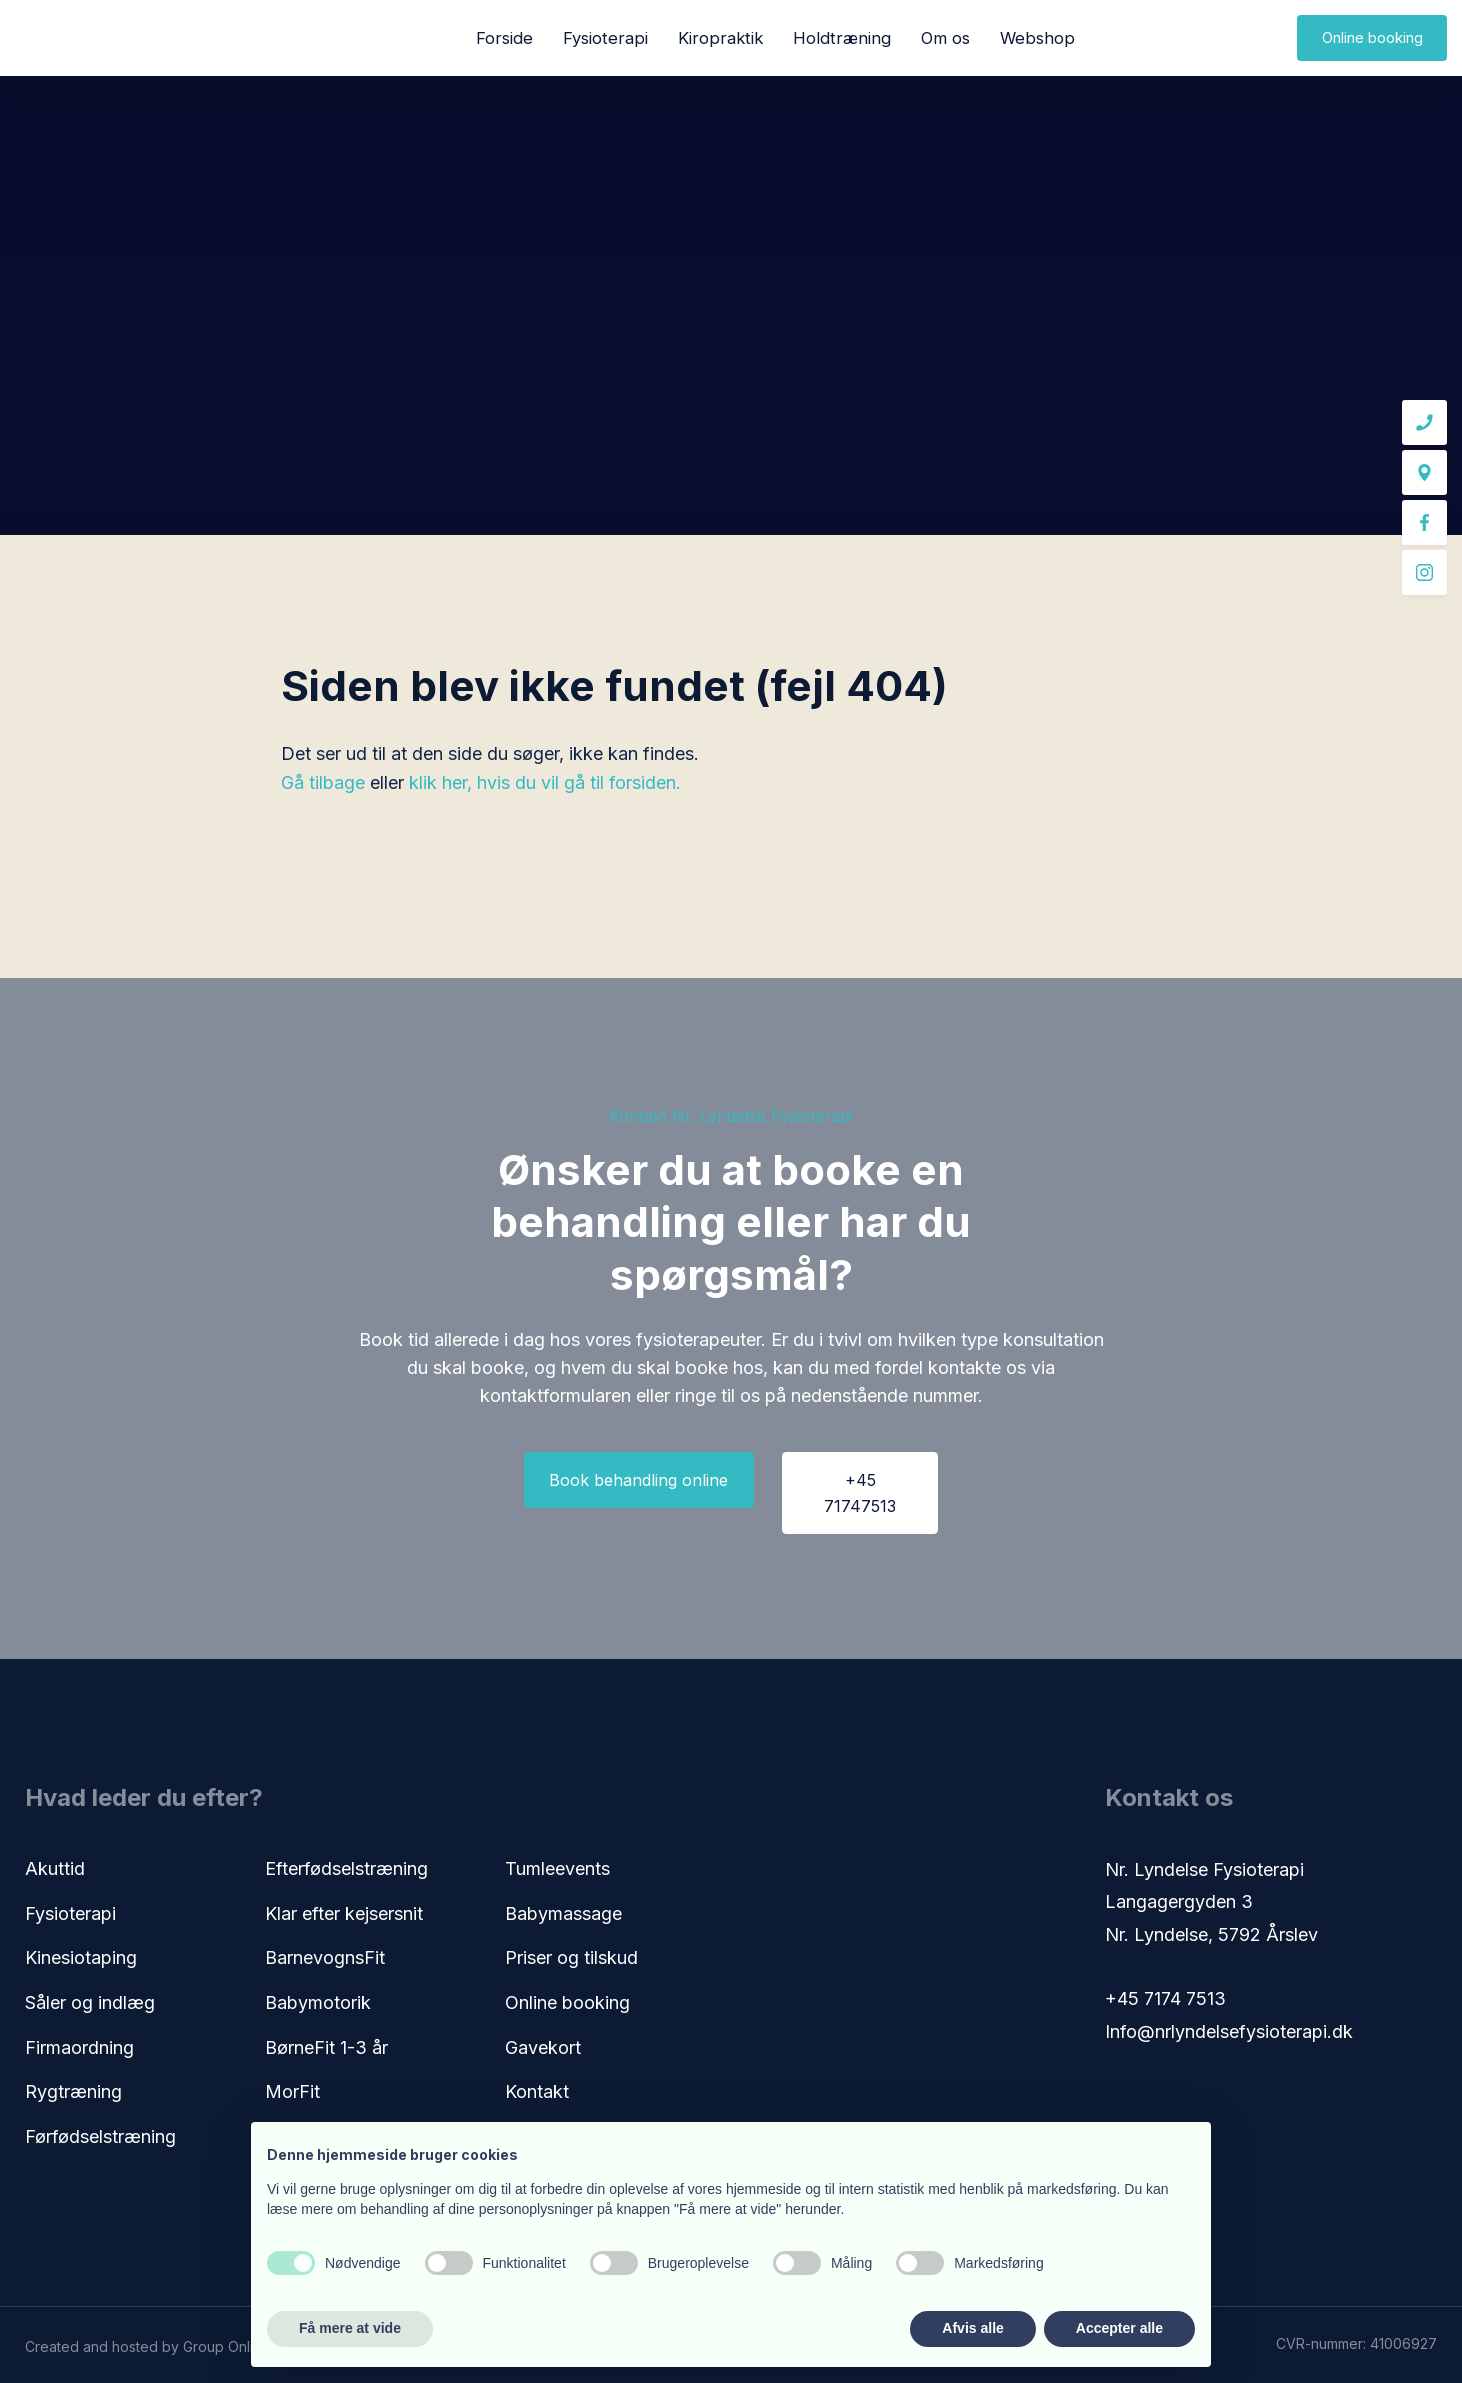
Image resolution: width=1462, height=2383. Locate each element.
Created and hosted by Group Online (147, 2346)
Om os (945, 38)
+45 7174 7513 (1165, 1998)
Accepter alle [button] (1119, 2328)
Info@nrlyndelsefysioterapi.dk (1229, 2031)
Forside (504, 38)
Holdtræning (842, 38)
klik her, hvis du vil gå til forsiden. (545, 782)
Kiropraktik (720, 38)
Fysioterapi (605, 38)
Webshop (1037, 38)
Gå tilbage (323, 782)
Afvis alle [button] (972, 2328)
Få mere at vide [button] (350, 2328)
